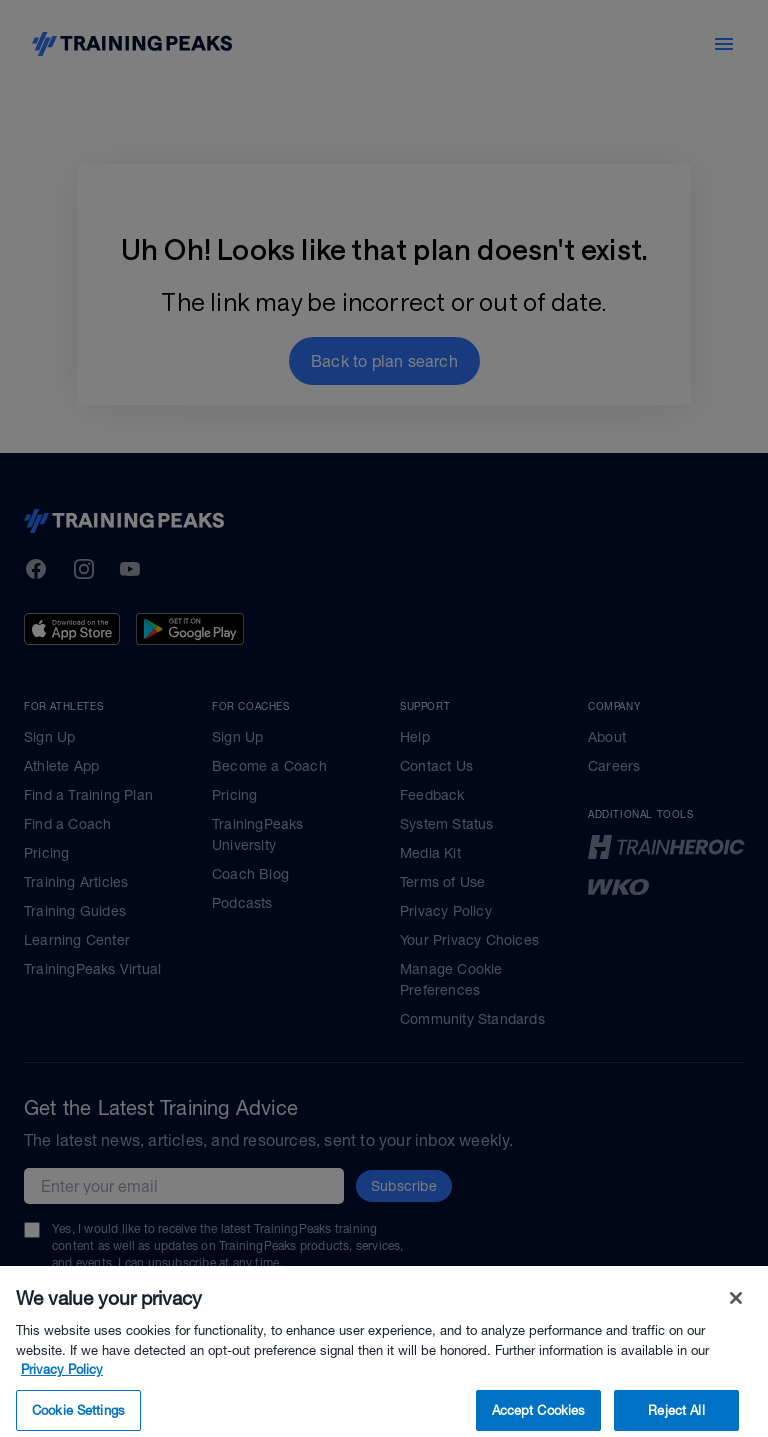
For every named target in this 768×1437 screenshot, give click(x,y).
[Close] (736, 1320)
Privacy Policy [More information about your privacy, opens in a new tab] (62, 1391)
